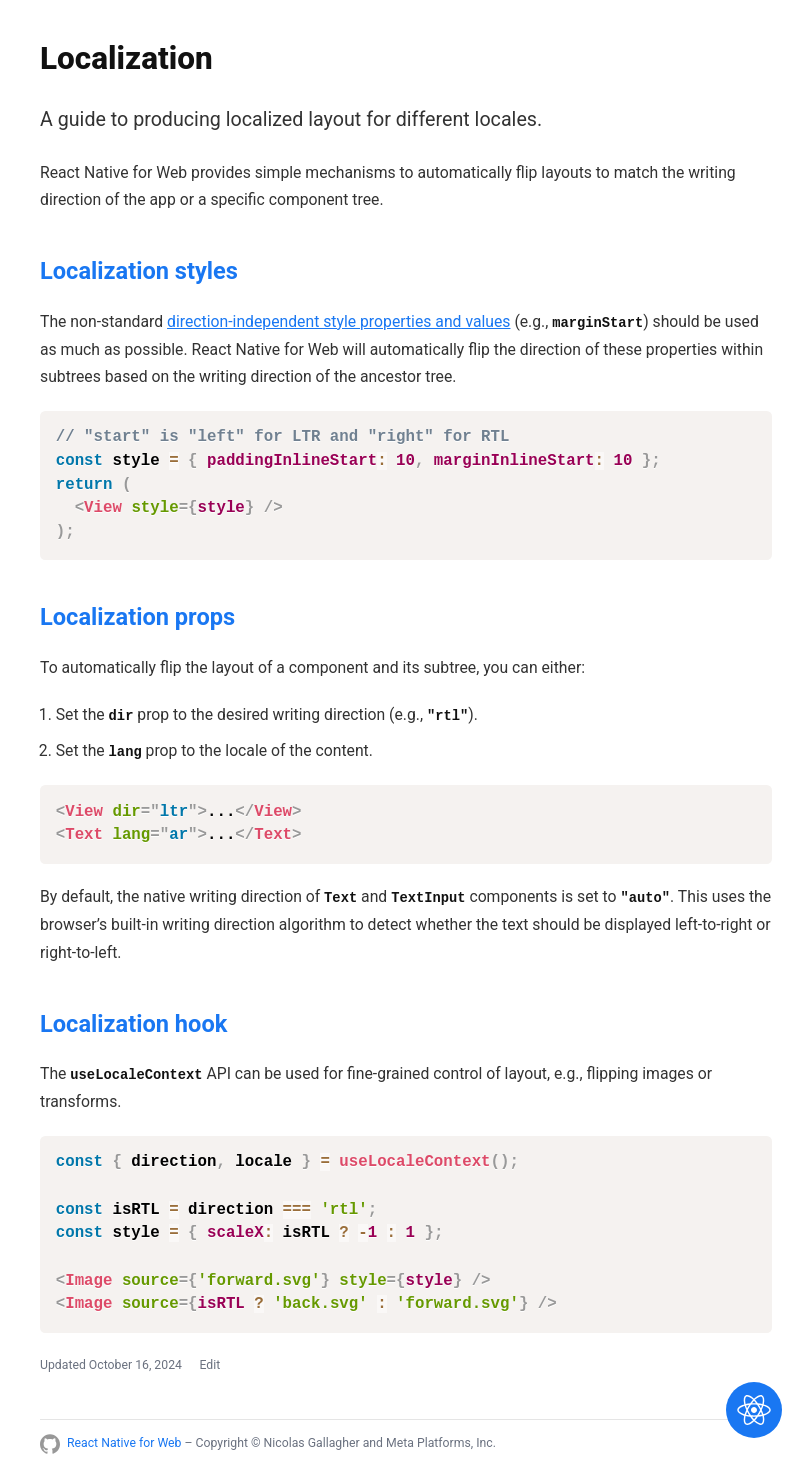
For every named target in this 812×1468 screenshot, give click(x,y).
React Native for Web (124, 1443)
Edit (209, 1365)
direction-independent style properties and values (338, 321)
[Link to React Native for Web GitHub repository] (50, 1444)
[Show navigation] (754, 1410)
